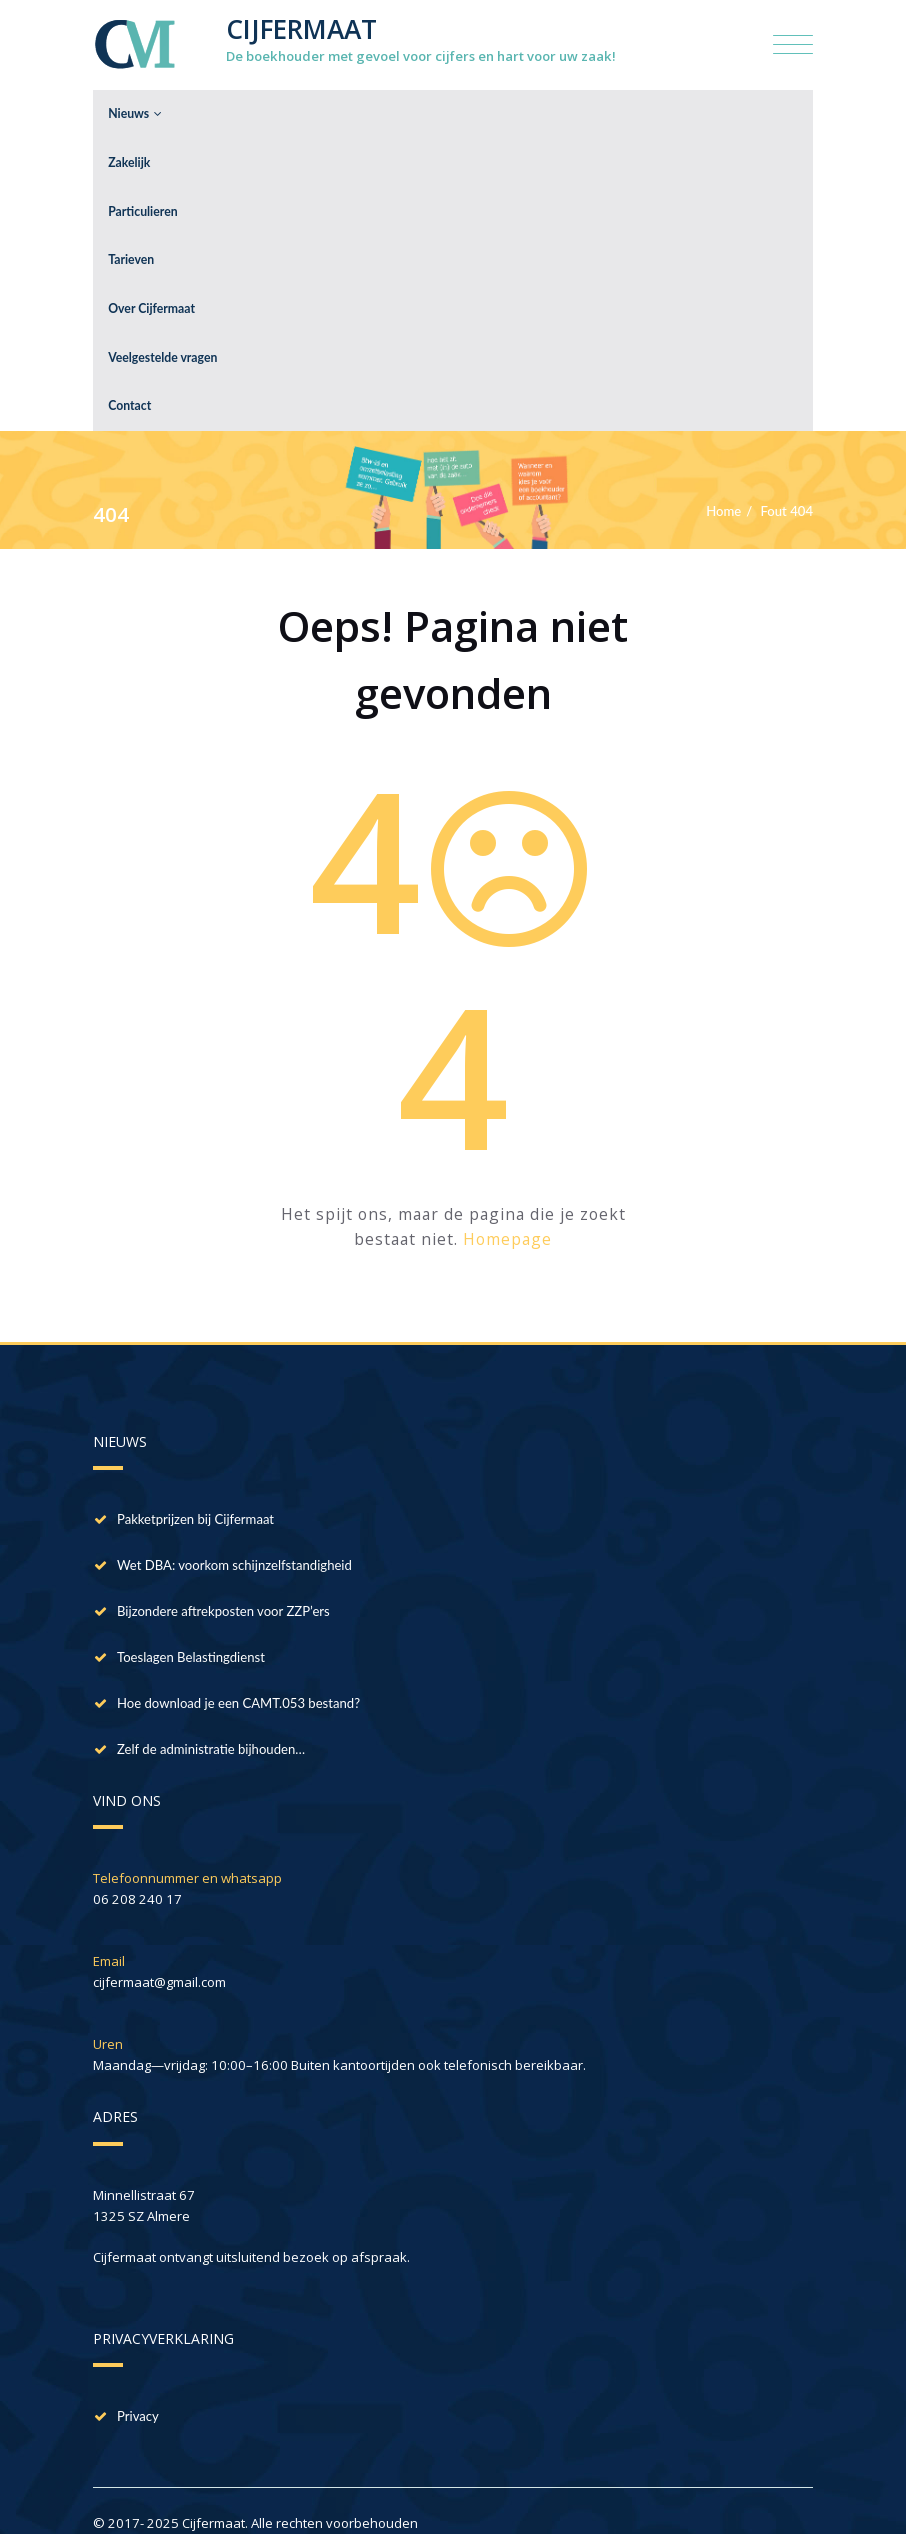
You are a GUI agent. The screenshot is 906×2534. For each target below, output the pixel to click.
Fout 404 (787, 485)
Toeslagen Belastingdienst (191, 1631)
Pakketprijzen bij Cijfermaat (195, 1493)
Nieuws (135, 111)
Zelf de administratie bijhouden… (211, 1723)
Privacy (138, 2391)
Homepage (507, 1214)
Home (723, 485)
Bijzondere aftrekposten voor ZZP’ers (223, 1585)
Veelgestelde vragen (162, 336)
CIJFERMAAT (301, 29)
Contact (129, 381)
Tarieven (131, 246)
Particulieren (142, 201)
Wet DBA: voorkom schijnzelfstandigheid (234, 1539)
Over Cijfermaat (151, 291)
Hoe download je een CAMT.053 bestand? (238, 1677)
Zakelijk (129, 156)
